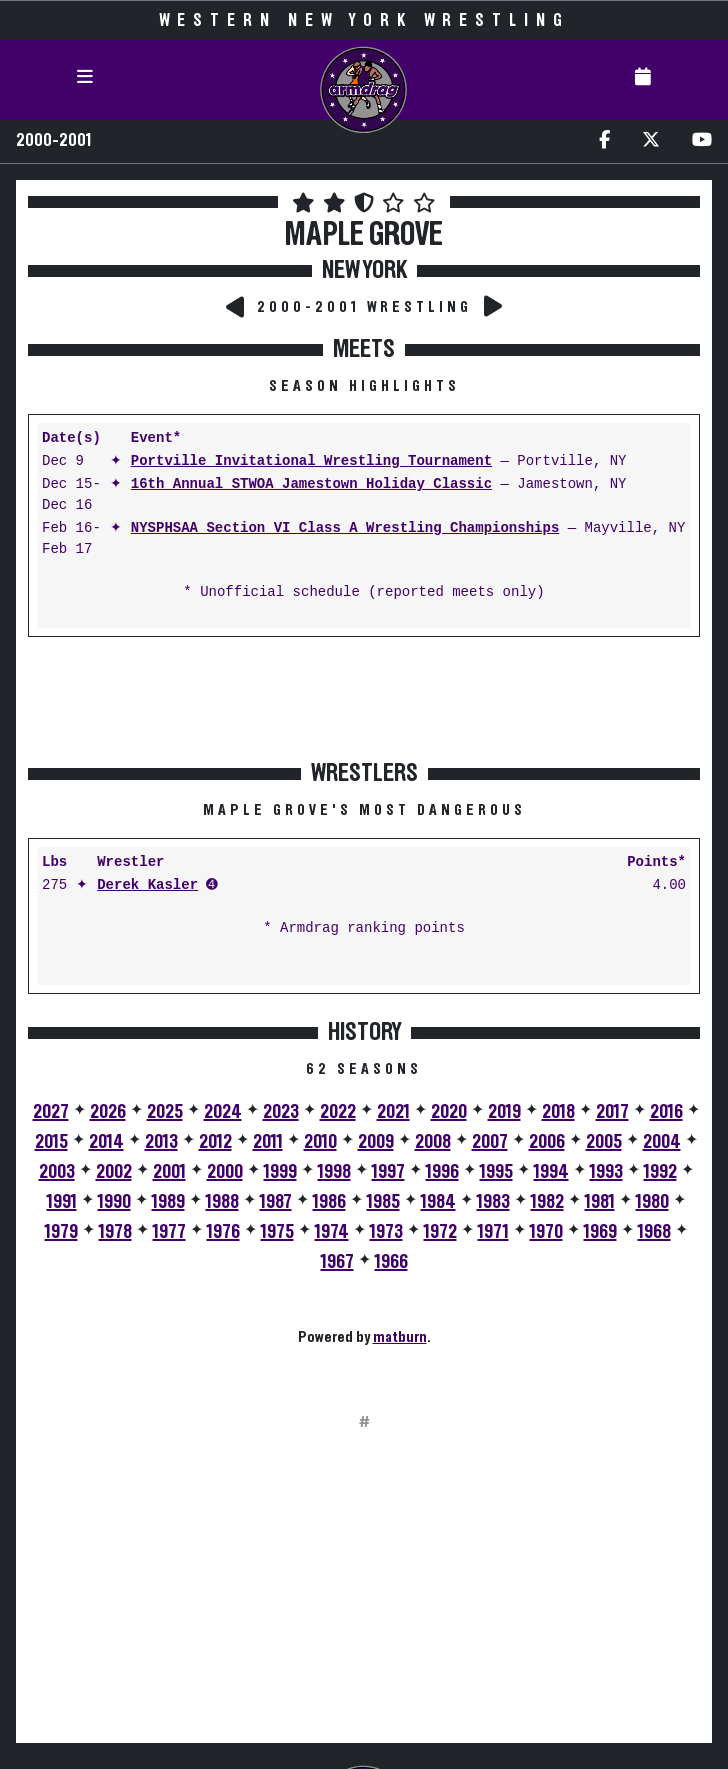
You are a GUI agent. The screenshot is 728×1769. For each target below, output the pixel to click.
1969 (600, 1232)
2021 (393, 1112)
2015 (51, 1142)
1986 (329, 1202)
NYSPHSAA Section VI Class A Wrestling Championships (345, 528)
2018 (558, 1112)
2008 (433, 1142)
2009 (376, 1142)
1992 (660, 1172)
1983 (493, 1202)
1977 (169, 1232)
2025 (165, 1112)
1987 (276, 1202)
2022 (338, 1112)
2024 (223, 1112)
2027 (51, 1112)
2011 (268, 1142)
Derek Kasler (147, 885)
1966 (391, 1262)
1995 (496, 1172)
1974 (332, 1232)
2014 (106, 1142)
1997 (388, 1172)
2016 (666, 1112)
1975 (277, 1232)
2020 (449, 1112)
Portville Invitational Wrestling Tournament (311, 461)
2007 (490, 1142)
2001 (169, 1172)
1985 (383, 1202)
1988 (222, 1202)
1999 (280, 1172)
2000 (225, 1172)
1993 (606, 1172)
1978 (115, 1232)
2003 (57, 1172)
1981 (600, 1202)
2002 (114, 1172)
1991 (62, 1202)
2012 (215, 1142)
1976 (223, 1232)
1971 (493, 1232)
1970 (546, 1232)
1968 (654, 1232)
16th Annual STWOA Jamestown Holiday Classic (311, 484)
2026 (108, 1112)
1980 (652, 1202)
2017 (612, 1112)
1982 (547, 1202)
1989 (168, 1202)
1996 (442, 1172)
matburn (400, 1337)
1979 (61, 1232)
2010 (320, 1142)
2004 (662, 1142)
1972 (440, 1232)
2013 (161, 1142)
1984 (438, 1202)
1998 (334, 1172)
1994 (551, 1172)
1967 (337, 1262)
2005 (604, 1142)
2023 (281, 1112)
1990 (114, 1202)
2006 (547, 1142)
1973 (386, 1232)
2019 (504, 1112)
